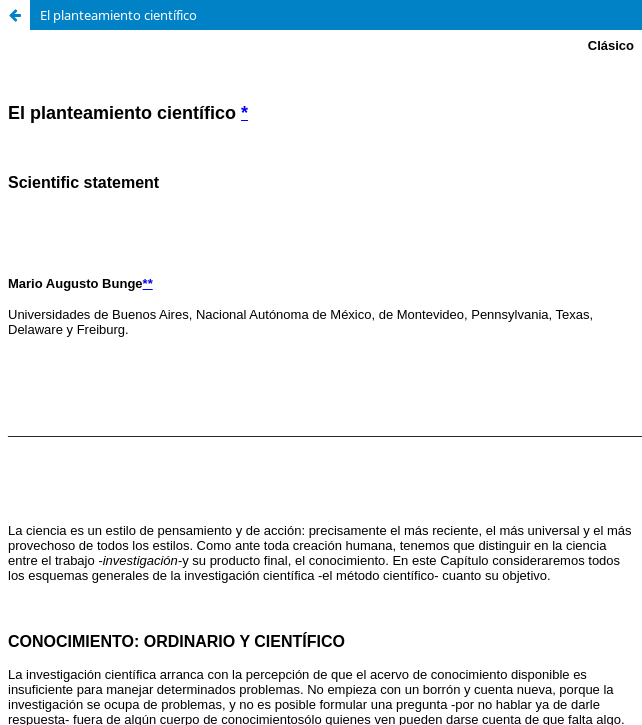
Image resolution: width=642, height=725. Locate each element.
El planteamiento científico (118, 15)
